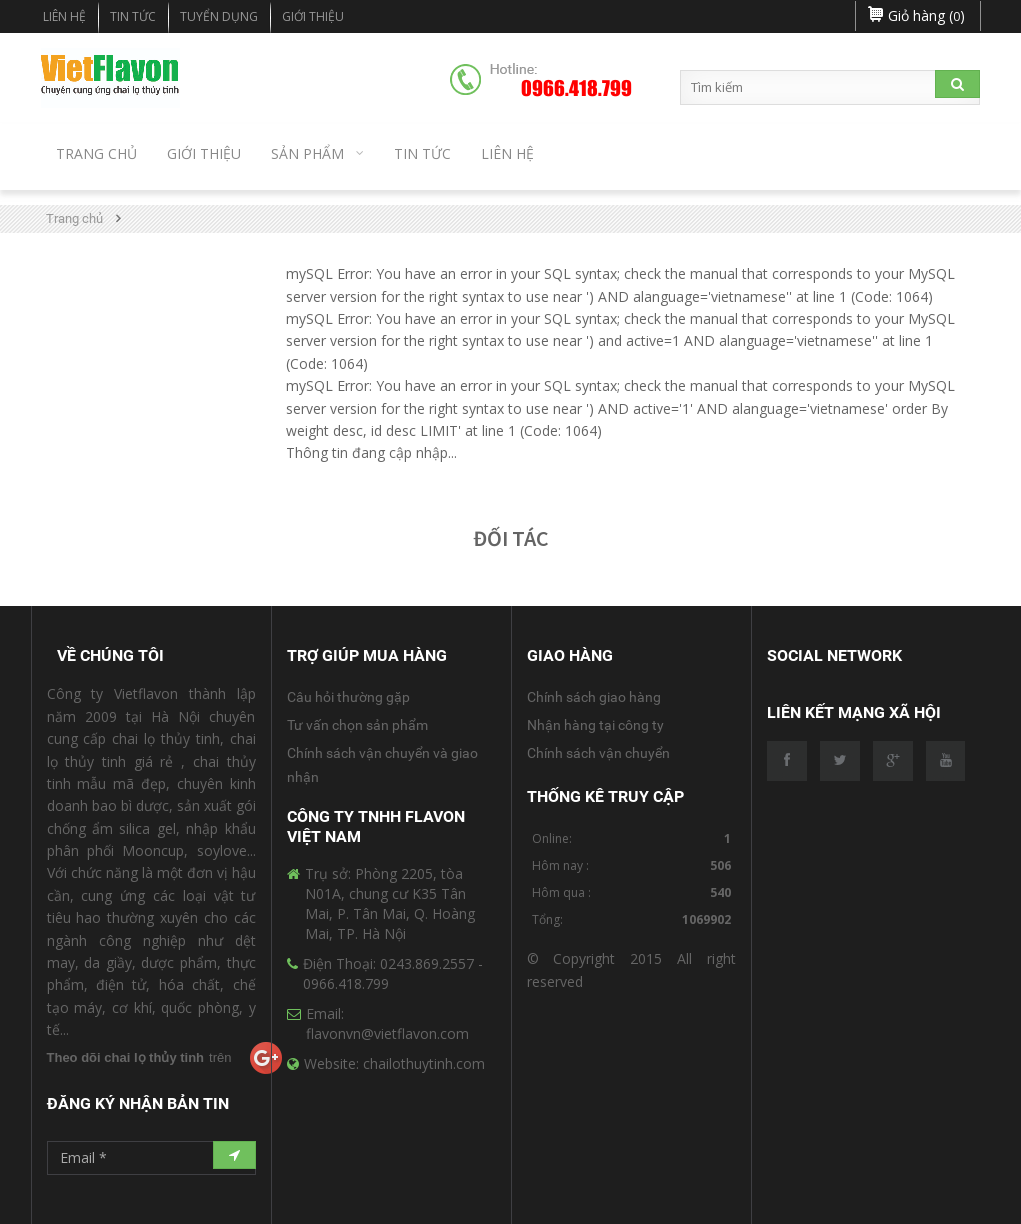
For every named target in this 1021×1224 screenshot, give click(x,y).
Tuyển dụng (219, 16)
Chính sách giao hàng (594, 697)
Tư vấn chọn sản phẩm (357, 725)
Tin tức (133, 16)
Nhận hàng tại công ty (595, 725)
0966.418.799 (576, 89)
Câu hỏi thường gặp (348, 697)
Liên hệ (64, 16)
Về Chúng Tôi (110, 655)
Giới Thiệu (313, 16)
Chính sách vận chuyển (598, 753)
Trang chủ (74, 218)
